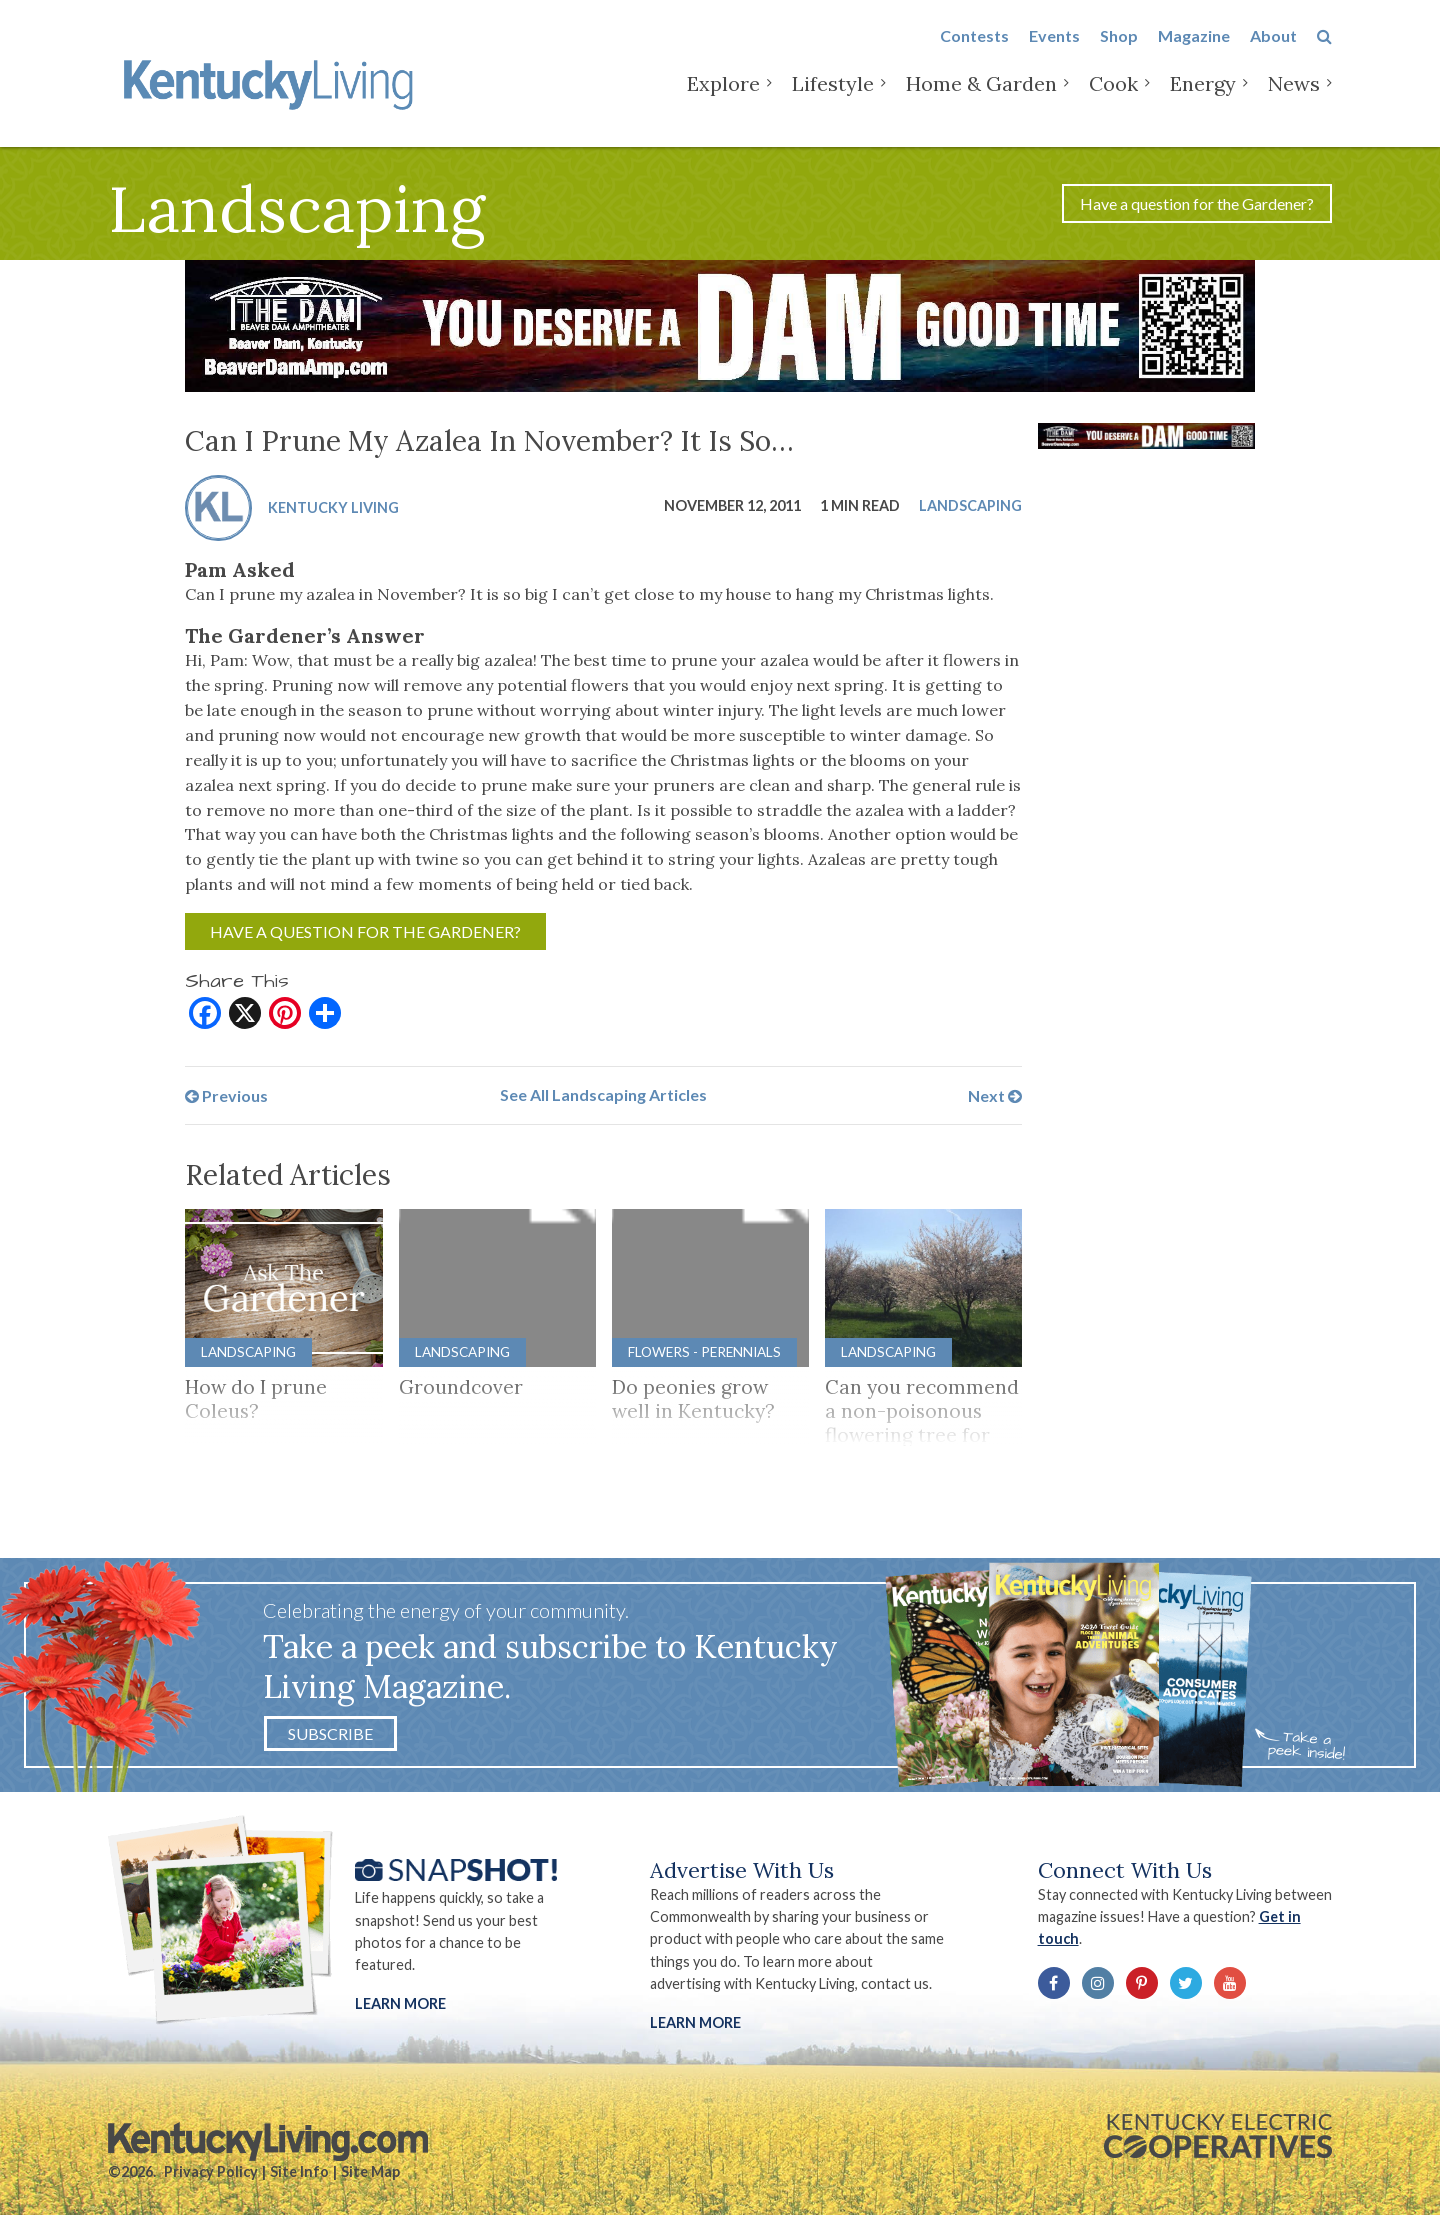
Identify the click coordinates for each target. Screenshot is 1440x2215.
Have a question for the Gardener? (1197, 203)
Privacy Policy (211, 2171)
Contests (974, 51)
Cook (1113, 99)
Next (995, 1094)
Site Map (370, 2171)
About (1273, 51)
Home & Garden (981, 99)
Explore (723, 99)
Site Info (299, 2171)
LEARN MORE (695, 2022)
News (1294, 99)
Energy (1203, 99)
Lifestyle (833, 99)
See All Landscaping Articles (603, 1094)
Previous (226, 1094)
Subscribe (330, 1733)
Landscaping (970, 505)
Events (1054, 51)
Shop (1119, 51)
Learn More (400, 2003)
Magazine (1194, 51)
